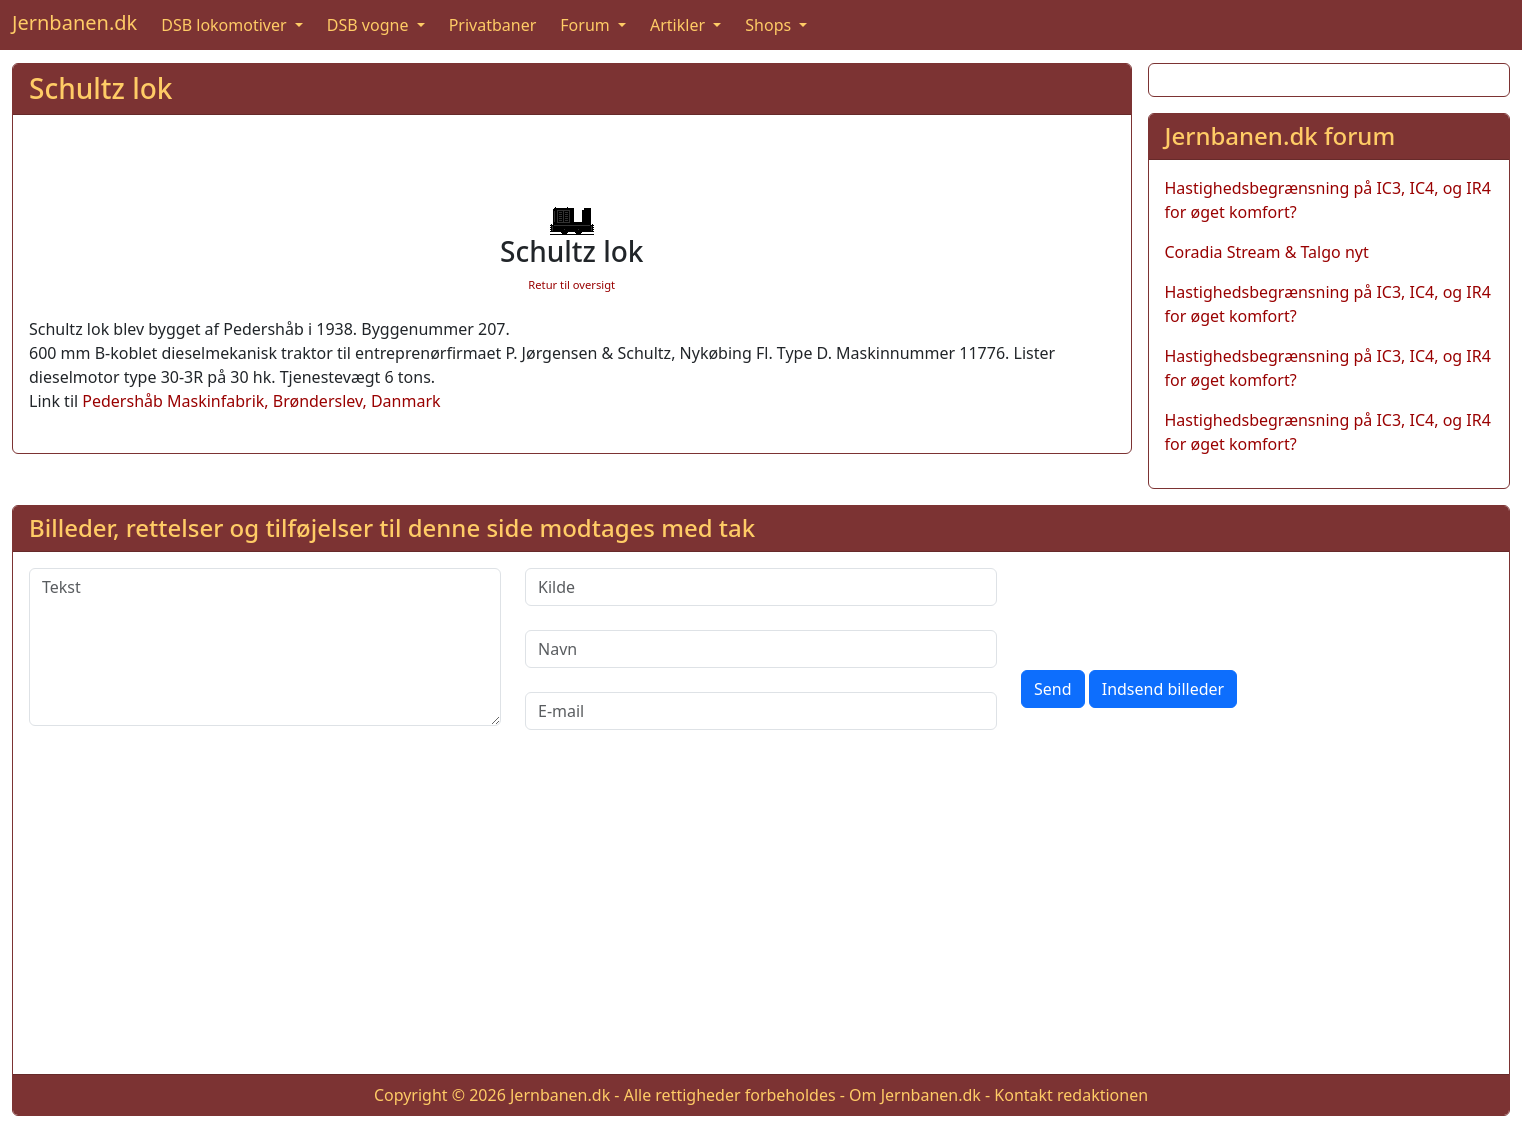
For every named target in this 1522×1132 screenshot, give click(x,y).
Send (1053, 689)
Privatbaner (493, 25)
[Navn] (761, 649)
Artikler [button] (679, 25)
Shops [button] (770, 25)
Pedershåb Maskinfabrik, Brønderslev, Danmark (261, 401)
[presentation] (1173, 607)
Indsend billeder (1163, 689)
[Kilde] (761, 587)
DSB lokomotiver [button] (226, 25)
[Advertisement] (761, 918)
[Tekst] (265, 647)
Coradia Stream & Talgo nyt (1267, 252)
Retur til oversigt (571, 284)
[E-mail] (761, 711)
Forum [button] (587, 25)
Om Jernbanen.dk (915, 1095)
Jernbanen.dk (74, 22)
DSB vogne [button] (370, 25)
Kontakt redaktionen (1071, 1095)
